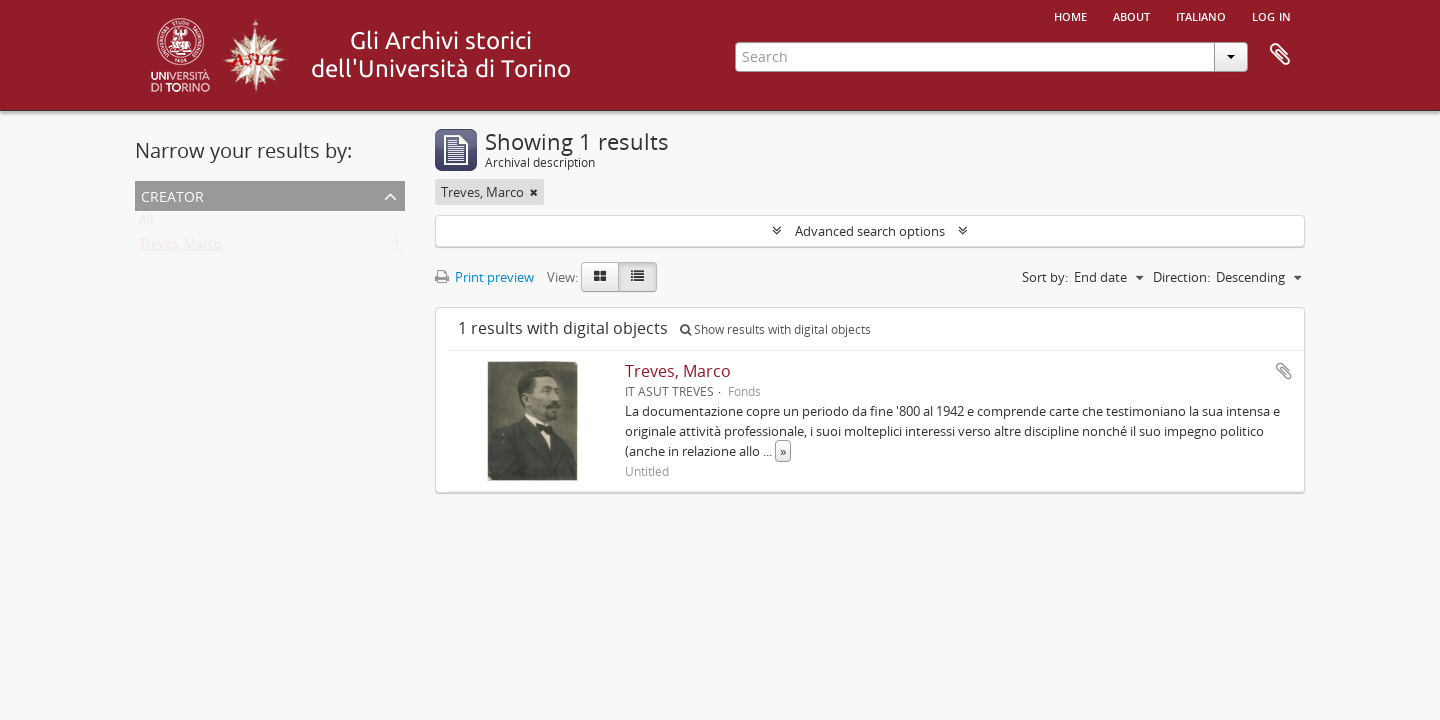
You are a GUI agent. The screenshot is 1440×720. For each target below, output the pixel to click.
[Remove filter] (534, 192)
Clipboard (1280, 55)
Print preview (484, 277)
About (1131, 15)
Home (1070, 15)
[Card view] (600, 277)
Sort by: (1045, 277)
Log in (1271, 15)
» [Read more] (783, 451)
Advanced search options (870, 231)
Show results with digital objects (775, 329)
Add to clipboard (1284, 371)
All (146, 224)
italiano (1201, 15)
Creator (172, 194)
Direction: (1181, 277)
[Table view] (637, 277)
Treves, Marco (180, 248)
